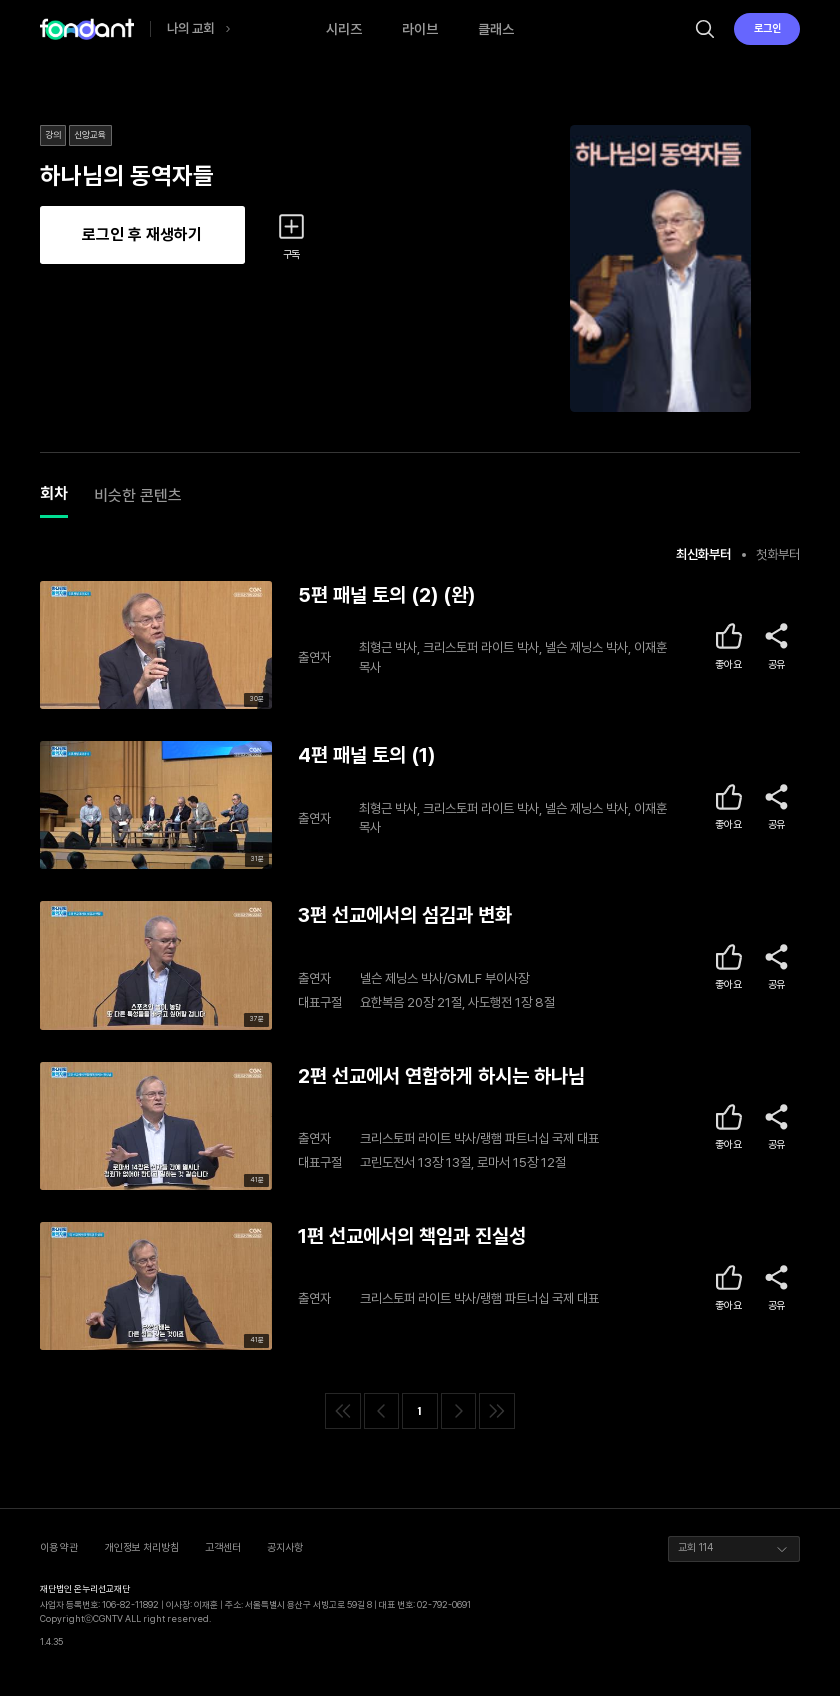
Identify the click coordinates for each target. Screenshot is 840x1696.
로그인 (767, 28)
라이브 (420, 29)
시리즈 (344, 29)
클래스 (496, 29)
